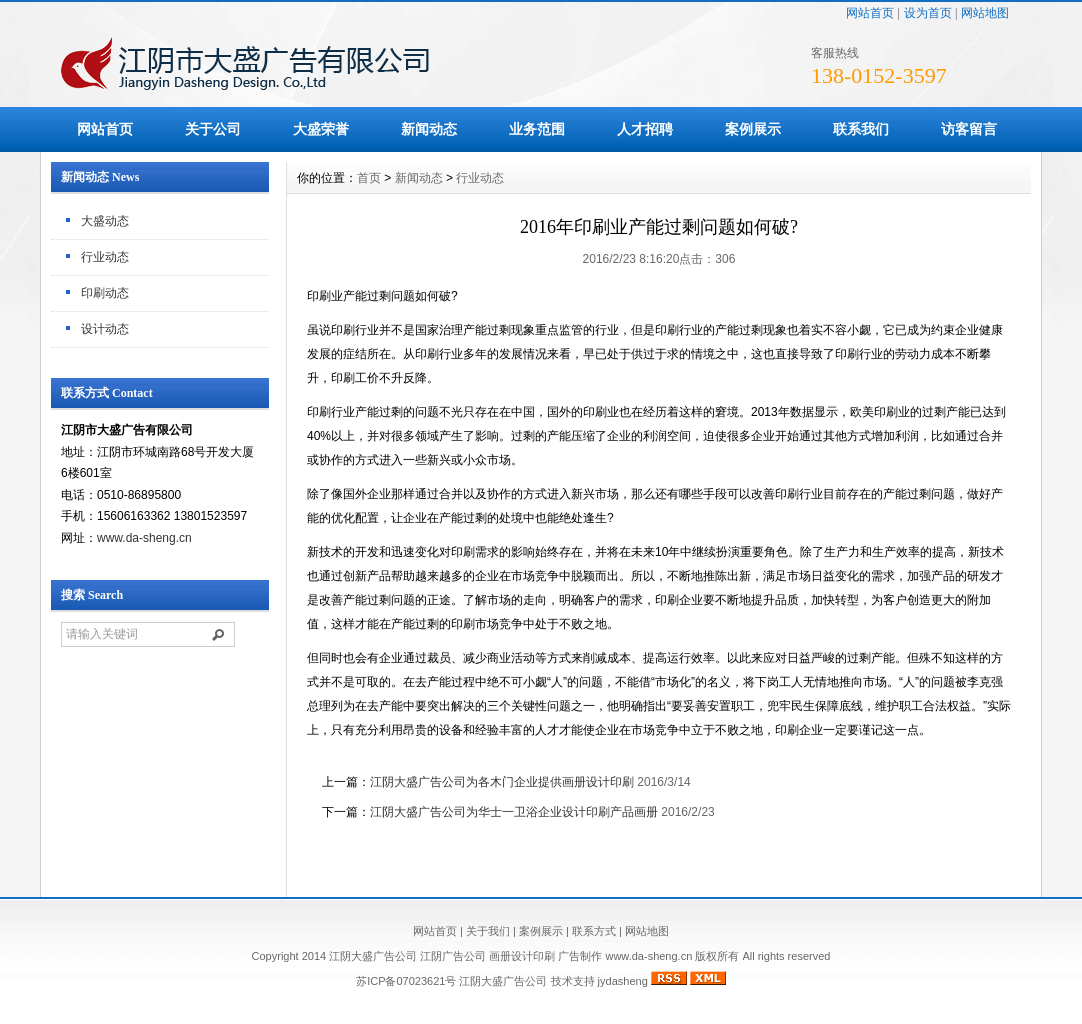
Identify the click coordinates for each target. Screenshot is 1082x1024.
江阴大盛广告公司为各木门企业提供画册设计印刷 (502, 782)
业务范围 (537, 129)
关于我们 (488, 931)
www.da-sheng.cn (144, 538)
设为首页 (928, 13)
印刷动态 (105, 293)
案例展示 (753, 129)
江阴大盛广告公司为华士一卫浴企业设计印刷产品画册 (514, 812)
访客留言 (969, 129)
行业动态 (105, 257)
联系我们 (861, 129)
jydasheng (623, 981)
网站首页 (870, 13)
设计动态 (105, 329)
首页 (369, 178)
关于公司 (213, 129)
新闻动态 (429, 129)
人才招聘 (645, 129)
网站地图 (985, 13)
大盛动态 (105, 221)
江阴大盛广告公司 (503, 981)
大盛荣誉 (321, 129)
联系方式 (594, 931)
